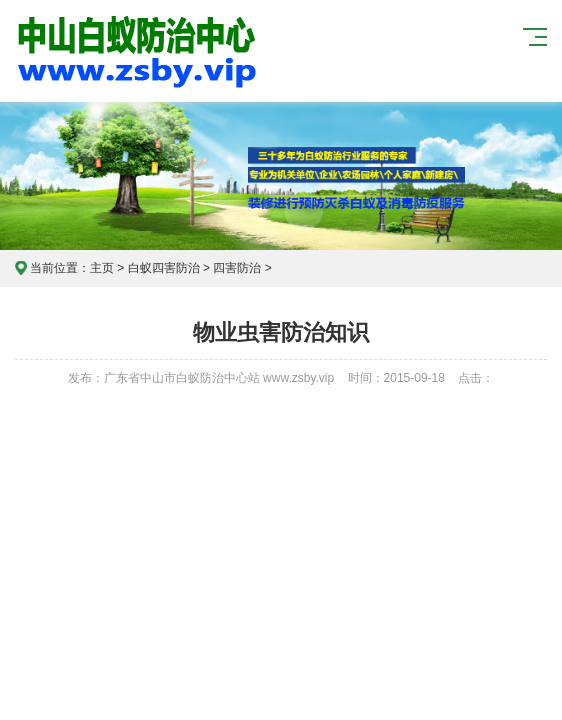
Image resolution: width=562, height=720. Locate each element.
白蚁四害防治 (164, 268)
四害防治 (237, 268)
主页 (102, 268)
